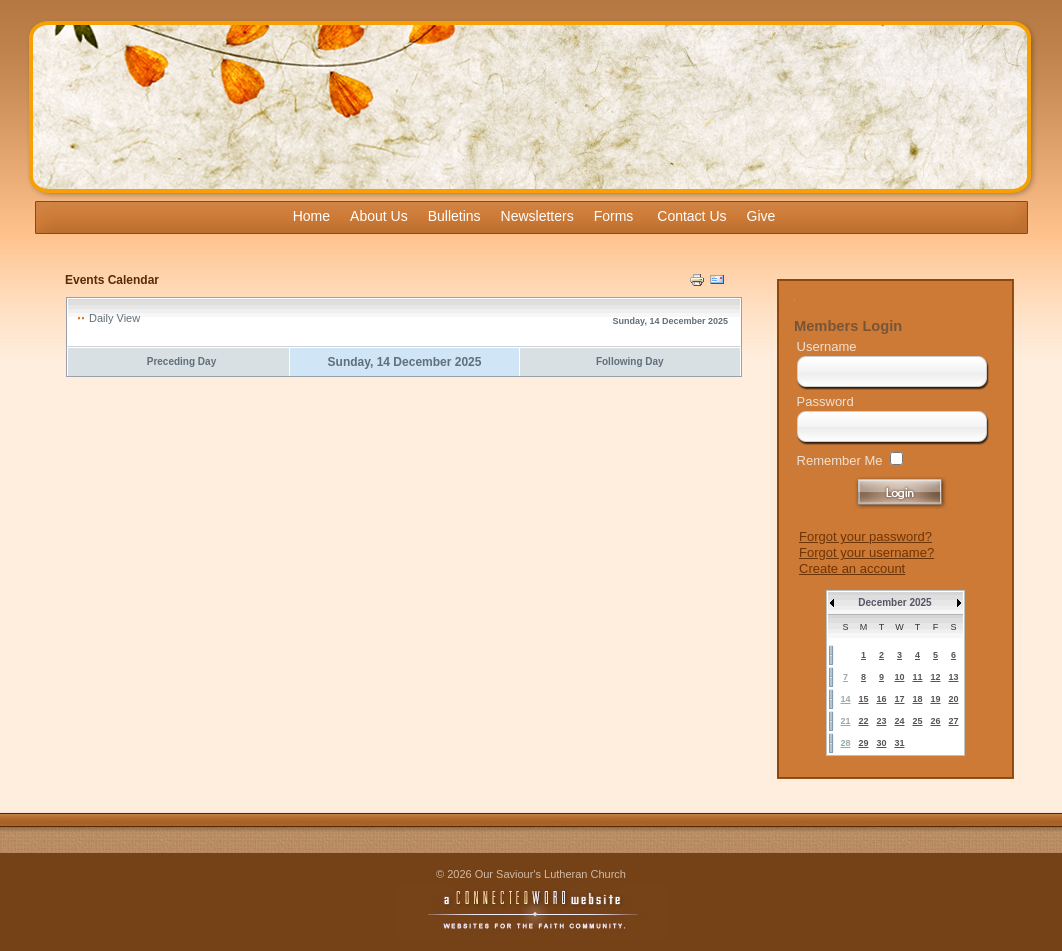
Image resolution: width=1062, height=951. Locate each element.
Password (825, 401)
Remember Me (840, 460)
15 (863, 699)
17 (899, 699)
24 (899, 721)
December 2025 (894, 602)
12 (935, 677)
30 (881, 743)
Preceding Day (181, 361)
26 (935, 721)
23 (881, 721)
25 (917, 721)
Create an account (852, 568)
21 (845, 721)
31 (899, 743)
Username (827, 346)
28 (845, 743)
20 (953, 699)
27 (953, 721)
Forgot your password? (865, 536)
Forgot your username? (866, 552)
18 (917, 699)
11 (917, 677)
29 (863, 743)
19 (935, 699)
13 (953, 677)
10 (899, 677)
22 (863, 721)
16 (881, 699)
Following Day (630, 361)
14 (845, 699)
